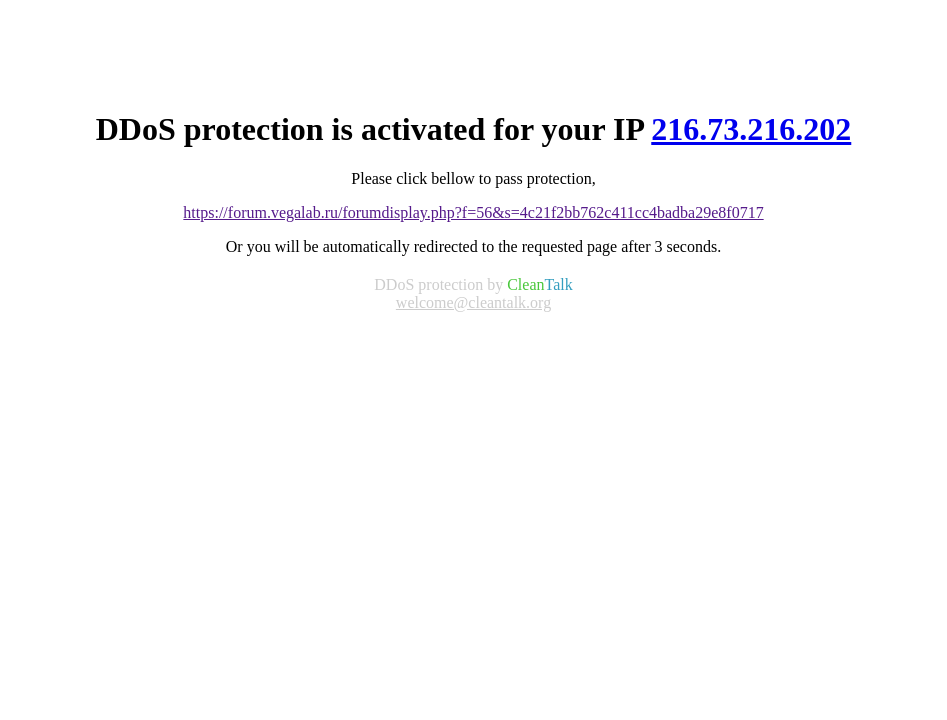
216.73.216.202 (751, 129)
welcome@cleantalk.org (473, 302)
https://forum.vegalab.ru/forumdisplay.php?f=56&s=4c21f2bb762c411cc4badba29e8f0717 (473, 212)
